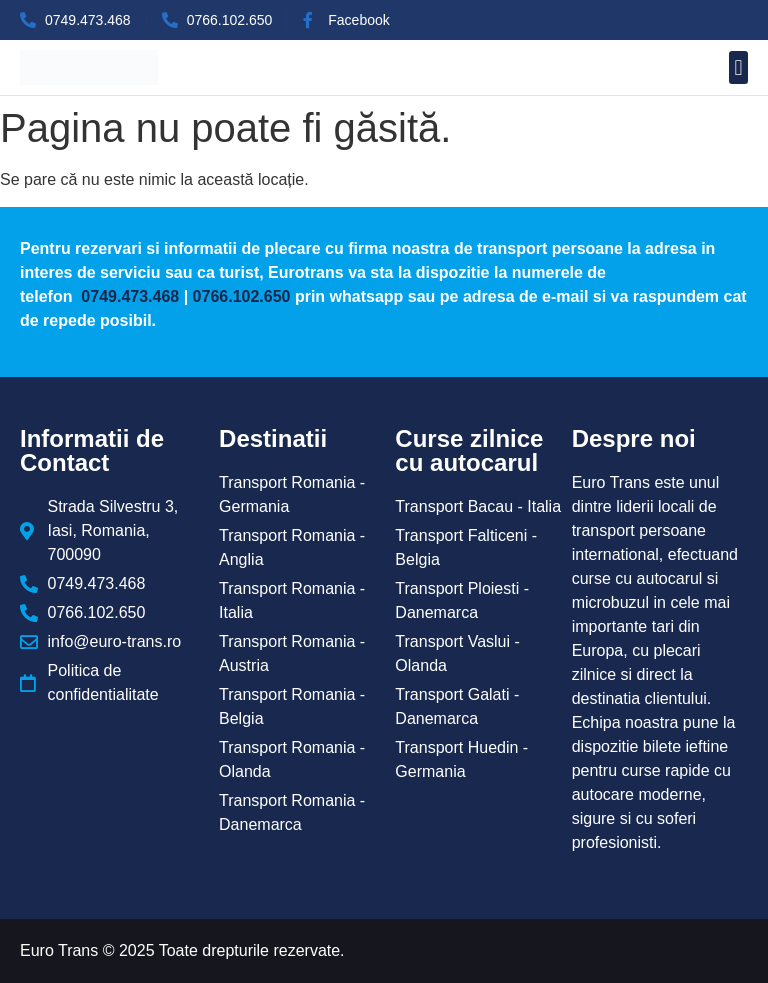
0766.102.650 (242, 296)
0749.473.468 (128, 296)
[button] (738, 67)
